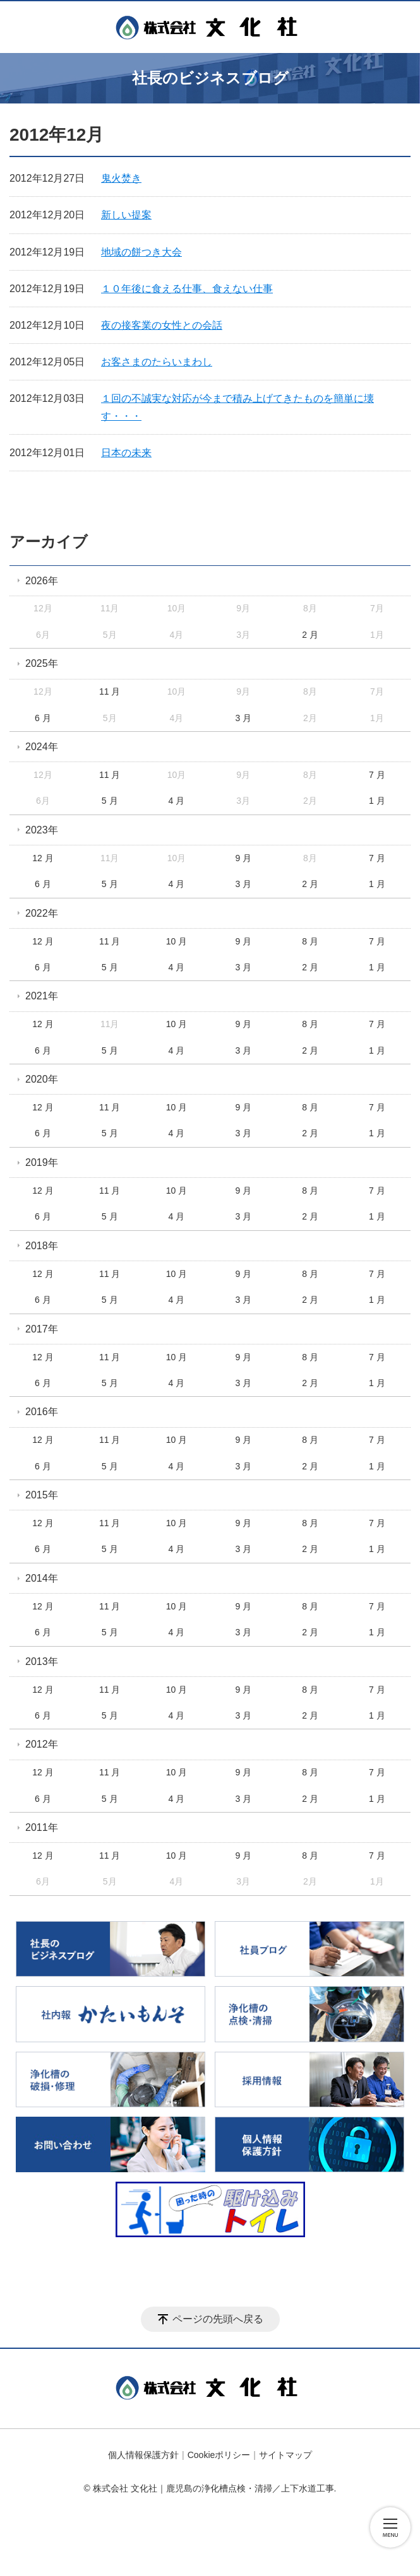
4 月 (177, 801)
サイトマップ (285, 2455)
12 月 (42, 858)
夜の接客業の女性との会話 (161, 325)
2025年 (41, 663)
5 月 (110, 801)
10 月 (176, 941)
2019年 (41, 1162)
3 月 (243, 718)
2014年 (41, 1578)
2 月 (310, 635)
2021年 (41, 996)
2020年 (41, 1079)
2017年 (41, 1329)
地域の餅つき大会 (141, 252)
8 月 (310, 941)
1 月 (377, 801)
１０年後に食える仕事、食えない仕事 (187, 288)
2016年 (41, 1411)
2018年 (41, 1245)
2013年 (41, 1661)
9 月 (243, 858)
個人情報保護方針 (143, 2455)
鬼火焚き (121, 178)
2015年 (41, 1495)
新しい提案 (126, 214)
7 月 (377, 775)
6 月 (43, 718)
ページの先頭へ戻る (217, 2319)
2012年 (41, 1744)
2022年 (41, 913)
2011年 (41, 1827)
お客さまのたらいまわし (156, 361)
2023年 (41, 830)
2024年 (41, 746)
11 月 (109, 691)
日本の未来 (126, 452)
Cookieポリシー (219, 2455)
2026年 (41, 580)
